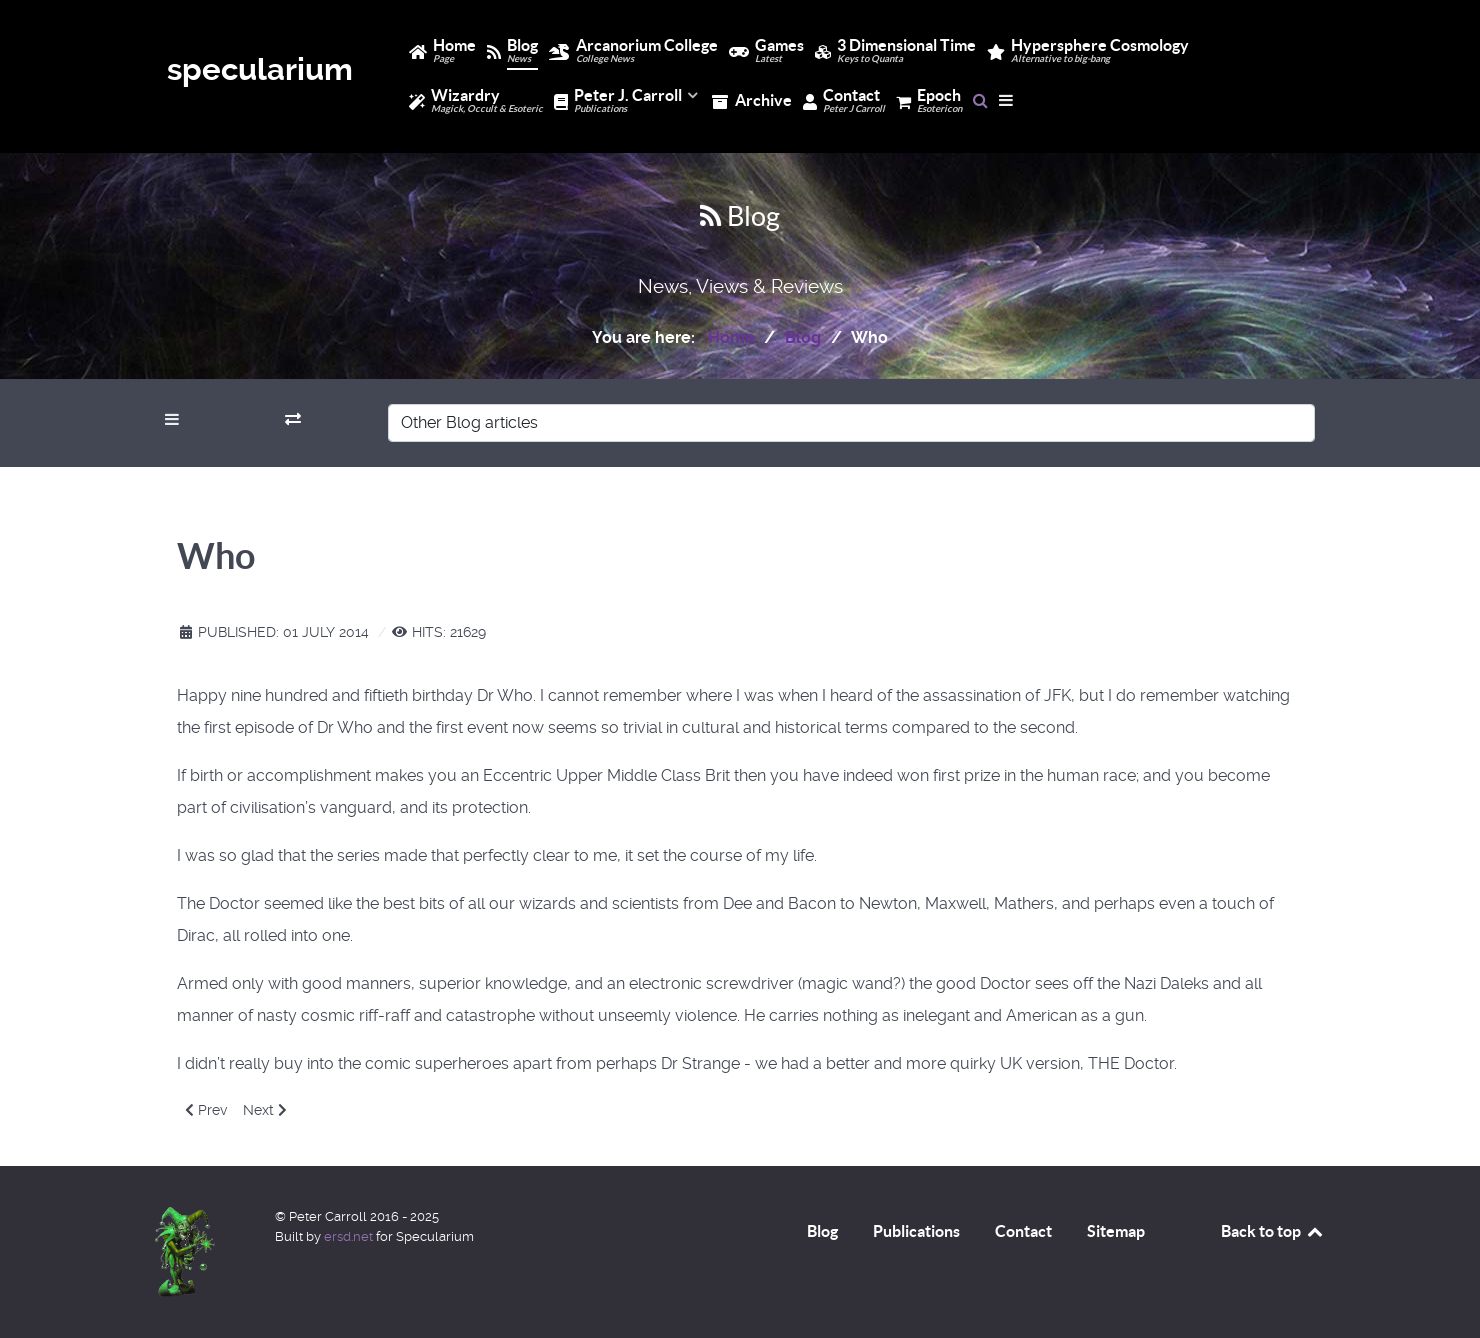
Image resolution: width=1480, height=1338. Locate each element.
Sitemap (1116, 1231)
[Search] (980, 100)
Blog (822, 1231)
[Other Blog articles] (851, 423)
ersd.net (348, 1236)
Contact (1023, 1231)
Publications (916, 1231)
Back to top (1273, 1231)
